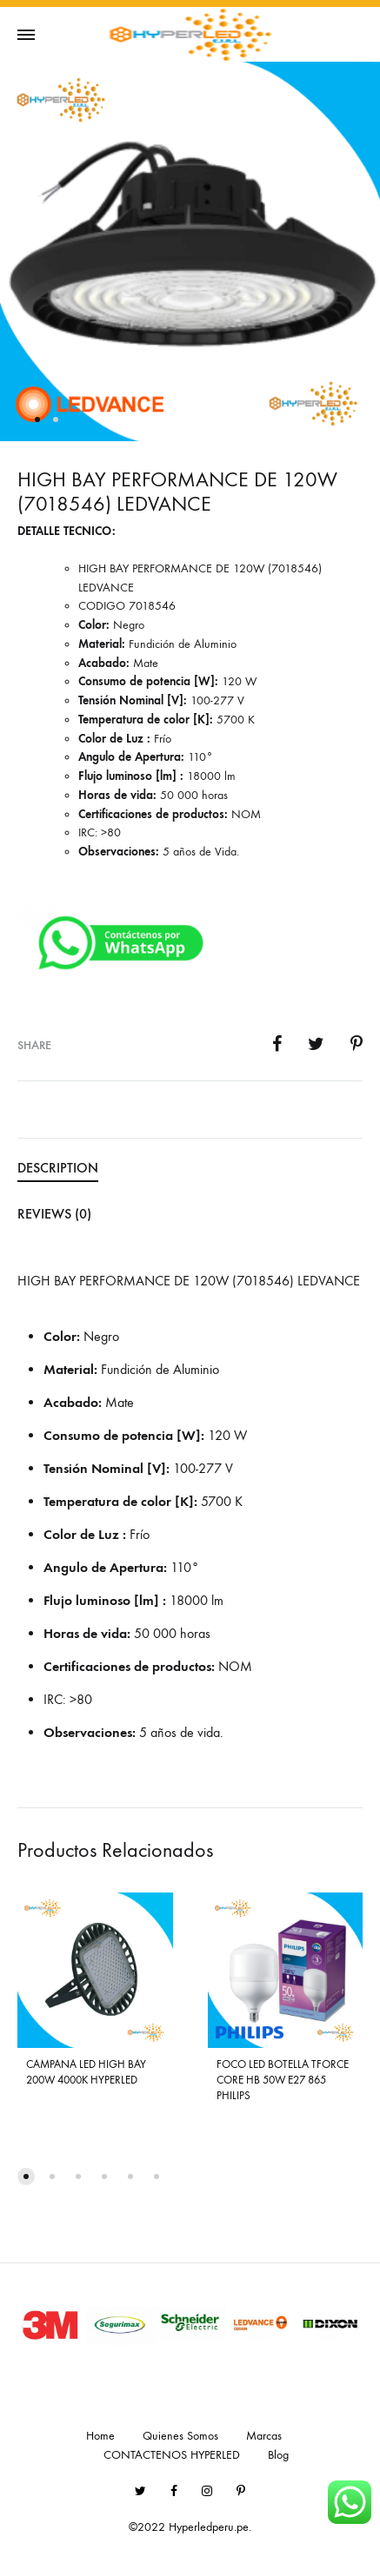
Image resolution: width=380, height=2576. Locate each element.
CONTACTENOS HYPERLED (171, 2454)
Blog (278, 2454)
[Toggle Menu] (26, 35)
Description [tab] (57, 1167)
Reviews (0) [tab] (54, 1213)
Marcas (264, 2435)
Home (100, 2435)
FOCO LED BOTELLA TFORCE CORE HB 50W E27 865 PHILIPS (283, 2079)
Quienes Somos (180, 2435)
